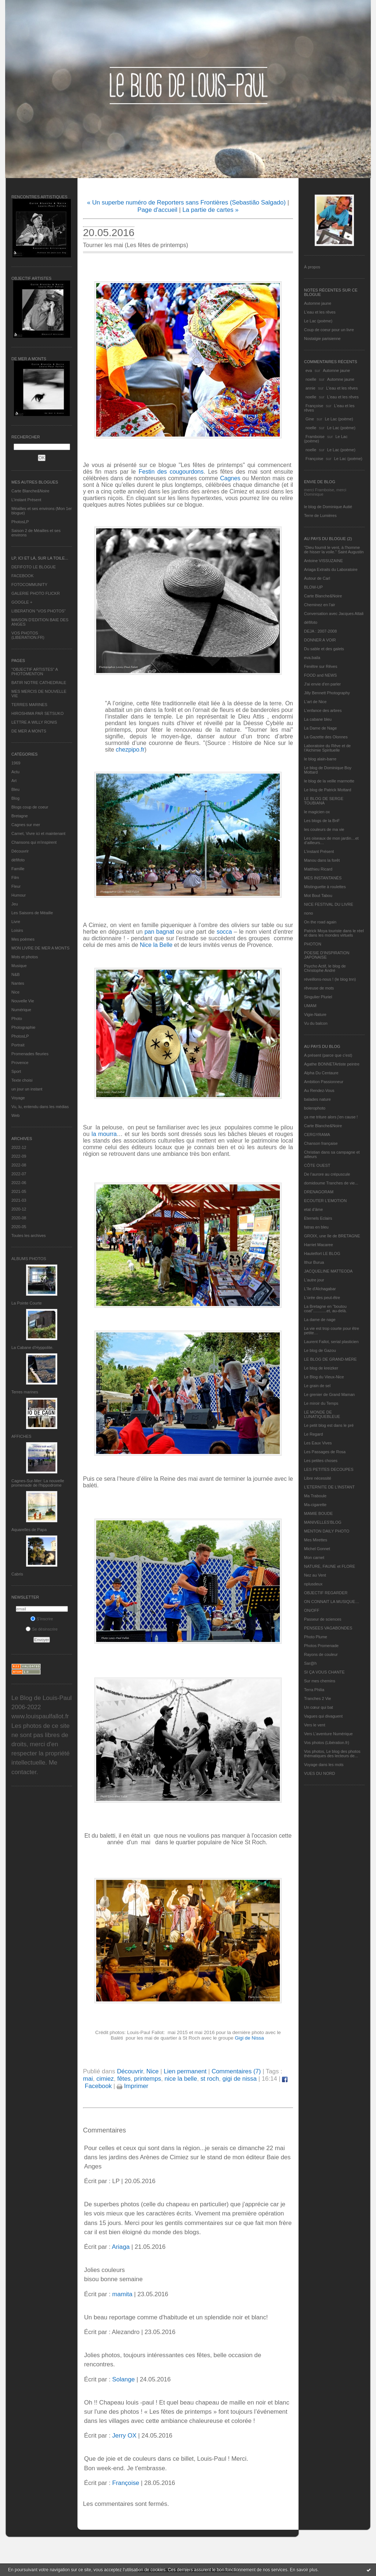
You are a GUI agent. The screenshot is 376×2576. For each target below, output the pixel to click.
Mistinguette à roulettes (325, 886)
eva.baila (312, 657)
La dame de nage (320, 1319)
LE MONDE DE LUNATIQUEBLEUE (322, 1414)
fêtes (123, 2078)
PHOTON (312, 944)
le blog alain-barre (320, 759)
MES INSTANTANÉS (322, 878)
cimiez (105, 2078)
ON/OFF (311, 1610)
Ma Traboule (315, 1496)
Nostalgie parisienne (322, 338)
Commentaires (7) (236, 2071)
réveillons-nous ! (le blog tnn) (330, 979)
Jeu (14, 904)
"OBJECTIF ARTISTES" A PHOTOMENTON (34, 671)
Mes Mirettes (315, 1540)
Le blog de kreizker (321, 1368)
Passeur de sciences (322, 1619)
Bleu (15, 789)
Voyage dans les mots (324, 1764)
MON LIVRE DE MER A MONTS (40, 948)
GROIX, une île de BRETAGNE (332, 1236)
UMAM (310, 1005)
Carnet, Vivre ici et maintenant (38, 833)
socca (224, 932)
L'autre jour (314, 1280)
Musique (19, 965)
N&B (15, 974)
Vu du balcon (316, 1023)
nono (308, 913)
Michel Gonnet (317, 1548)
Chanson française (321, 1143)
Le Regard (313, 1434)
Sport (16, 1071)
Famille (17, 868)
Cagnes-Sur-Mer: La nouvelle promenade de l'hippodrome (37, 1483)
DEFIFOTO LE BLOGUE (33, 567)
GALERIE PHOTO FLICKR (35, 593)
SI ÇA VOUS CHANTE (324, 1672)
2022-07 (18, 1174)
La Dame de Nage (320, 728)
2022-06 (18, 1182)
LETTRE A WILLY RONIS (34, 722)
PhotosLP (20, 522)
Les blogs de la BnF (322, 820)
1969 (15, 763)
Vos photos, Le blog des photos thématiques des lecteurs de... (332, 1753)
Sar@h (310, 1663)
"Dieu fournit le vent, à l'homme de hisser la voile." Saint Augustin (334, 549)
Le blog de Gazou (320, 1350)
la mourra (104, 1134)
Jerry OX (124, 2435)
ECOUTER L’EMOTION (325, 1200)
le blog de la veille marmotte (329, 781)
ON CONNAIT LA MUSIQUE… (331, 1601)
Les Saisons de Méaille (32, 913)
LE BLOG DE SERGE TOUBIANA (323, 800)
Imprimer (132, 2086)
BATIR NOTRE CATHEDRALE (38, 682)
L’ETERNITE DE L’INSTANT (329, 1487)
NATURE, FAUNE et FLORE (329, 1566)
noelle (311, 379)
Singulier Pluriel (318, 997)
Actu (15, 772)
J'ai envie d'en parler (322, 684)
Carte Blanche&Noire (30, 491)
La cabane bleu (318, 719)
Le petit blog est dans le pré (329, 1425)
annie (310, 388)
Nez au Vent (315, 1575)
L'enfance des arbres (322, 710)
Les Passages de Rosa (325, 1452)
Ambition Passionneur (323, 1081)
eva (309, 370)
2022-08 (18, 1165)
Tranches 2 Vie (317, 1698)
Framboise (315, 436)
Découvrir (20, 851)
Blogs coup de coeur (29, 807)
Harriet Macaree (318, 1244)
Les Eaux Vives (318, 1443)
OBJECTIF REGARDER (326, 1593)
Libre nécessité (317, 1478)
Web (15, 1115)
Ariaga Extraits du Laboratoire (331, 569)
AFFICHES (21, 1436)
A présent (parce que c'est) (328, 1055)
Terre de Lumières (320, 515)
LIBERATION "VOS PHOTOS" (38, 611)
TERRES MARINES (29, 704)
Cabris (17, 1574)
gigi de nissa (240, 2078)
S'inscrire (41, 1619)
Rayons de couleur (321, 1654)
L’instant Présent (26, 500)
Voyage (18, 1098)
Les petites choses (320, 1460)
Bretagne (19, 816)
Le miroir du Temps (321, 1403)
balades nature (317, 1099)
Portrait (17, 1045)
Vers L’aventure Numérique (328, 1734)
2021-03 (18, 1200)
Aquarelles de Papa (29, 1529)
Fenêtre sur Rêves (320, 666)
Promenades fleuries (29, 1054)
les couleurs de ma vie (324, 829)
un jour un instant (26, 1089)
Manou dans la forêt (322, 860)
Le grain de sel (317, 1385)
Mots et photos (24, 957)
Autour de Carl (317, 578)
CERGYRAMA (317, 1134)
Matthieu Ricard (318, 869)
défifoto (18, 860)
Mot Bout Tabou (318, 895)
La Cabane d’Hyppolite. (32, 1347)
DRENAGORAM (318, 1192)
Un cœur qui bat (318, 1707)
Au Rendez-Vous (319, 1090)
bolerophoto (314, 1108)
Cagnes (230, 478)
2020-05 (18, 1226)
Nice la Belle (156, 945)
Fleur (16, 886)
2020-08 (18, 1218)
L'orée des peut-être (322, 1297)
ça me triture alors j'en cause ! (331, 1117)
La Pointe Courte (26, 1303)
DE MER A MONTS (28, 731)
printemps (147, 2078)
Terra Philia (314, 1689)
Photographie (23, 1027)
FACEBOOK (22, 576)
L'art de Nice (315, 701)
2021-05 (18, 1191)
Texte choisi (21, 1080)
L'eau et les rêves (320, 312)
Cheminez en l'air (319, 605)
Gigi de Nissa (250, 2038)
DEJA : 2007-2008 (320, 631)
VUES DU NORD (319, 1773)
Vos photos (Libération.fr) (326, 1742)
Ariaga (121, 2246)
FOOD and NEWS (320, 675)
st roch (209, 2078)
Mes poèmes (23, 939)
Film (15, 877)
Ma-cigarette (315, 1504)
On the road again (320, 922)
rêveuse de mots (319, 988)
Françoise (314, 406)
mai (88, 2078)
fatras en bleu (316, 1227)
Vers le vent (314, 1725)
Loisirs (17, 930)
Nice (15, 992)
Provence (19, 1062)
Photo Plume (315, 1637)
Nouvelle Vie (22, 1001)
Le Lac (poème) (318, 321)
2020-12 (18, 1209)
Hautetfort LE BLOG (322, 1253)
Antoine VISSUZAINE (323, 560)
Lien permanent (185, 2071)
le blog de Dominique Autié (328, 506)
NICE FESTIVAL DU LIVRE (328, 904)
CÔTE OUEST (317, 1165)
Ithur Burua (314, 1262)
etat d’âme (313, 1209)
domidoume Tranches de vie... (331, 1183)
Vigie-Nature (315, 1014)
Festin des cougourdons (171, 471)
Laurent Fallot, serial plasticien (331, 1341)
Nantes (17, 983)
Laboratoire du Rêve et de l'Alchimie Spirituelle (327, 748)
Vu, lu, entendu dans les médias (40, 1106)
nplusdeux (313, 1584)
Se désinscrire (42, 1629)
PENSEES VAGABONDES (328, 1628)
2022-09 (18, 1156)
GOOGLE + (21, 602)
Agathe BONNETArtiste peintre (331, 1064)
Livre (15, 921)
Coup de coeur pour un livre (329, 330)
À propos (312, 267)
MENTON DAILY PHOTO (326, 1531)
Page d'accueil (157, 209)
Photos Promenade (321, 1645)
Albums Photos (28, 1258)
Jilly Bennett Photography (327, 693)
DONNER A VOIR (320, 640)
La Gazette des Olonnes (326, 737)
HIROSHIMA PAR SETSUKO (37, 713)
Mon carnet (314, 1557)
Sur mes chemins (319, 1681)
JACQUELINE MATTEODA (328, 1271)
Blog (15, 798)
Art (14, 780)
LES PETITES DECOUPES (328, 1469)
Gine (310, 419)
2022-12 (18, 1147)
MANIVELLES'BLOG (322, 1522)
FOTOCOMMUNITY (29, 584)
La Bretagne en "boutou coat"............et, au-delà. (325, 1308)
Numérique (21, 1009)
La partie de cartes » (210, 209)
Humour (18, 895)
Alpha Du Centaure (321, 1073)
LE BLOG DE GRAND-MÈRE (330, 1359)
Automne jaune (317, 303)
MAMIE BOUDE (318, 1513)
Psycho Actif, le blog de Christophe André (325, 968)
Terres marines (24, 1392)
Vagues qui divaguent (323, 1716)
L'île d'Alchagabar (320, 1289)
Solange (123, 2379)
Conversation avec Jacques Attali (334, 613)
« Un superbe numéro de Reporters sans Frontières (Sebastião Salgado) (186, 202)
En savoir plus (303, 2569)
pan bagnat (160, 932)
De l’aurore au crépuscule (327, 1174)
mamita (122, 2294)
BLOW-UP (313, 587)
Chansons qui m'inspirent (34, 842)
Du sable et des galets (324, 649)
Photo (16, 1018)
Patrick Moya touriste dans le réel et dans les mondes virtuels (334, 933)
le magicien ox (317, 812)
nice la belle (180, 2078)
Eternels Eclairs (318, 1218)
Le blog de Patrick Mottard (327, 790)
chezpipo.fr (130, 749)
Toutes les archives (28, 1235)
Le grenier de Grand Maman (329, 1394)
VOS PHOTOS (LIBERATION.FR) (27, 635)
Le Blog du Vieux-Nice (324, 1377)
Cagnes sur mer (25, 824)
